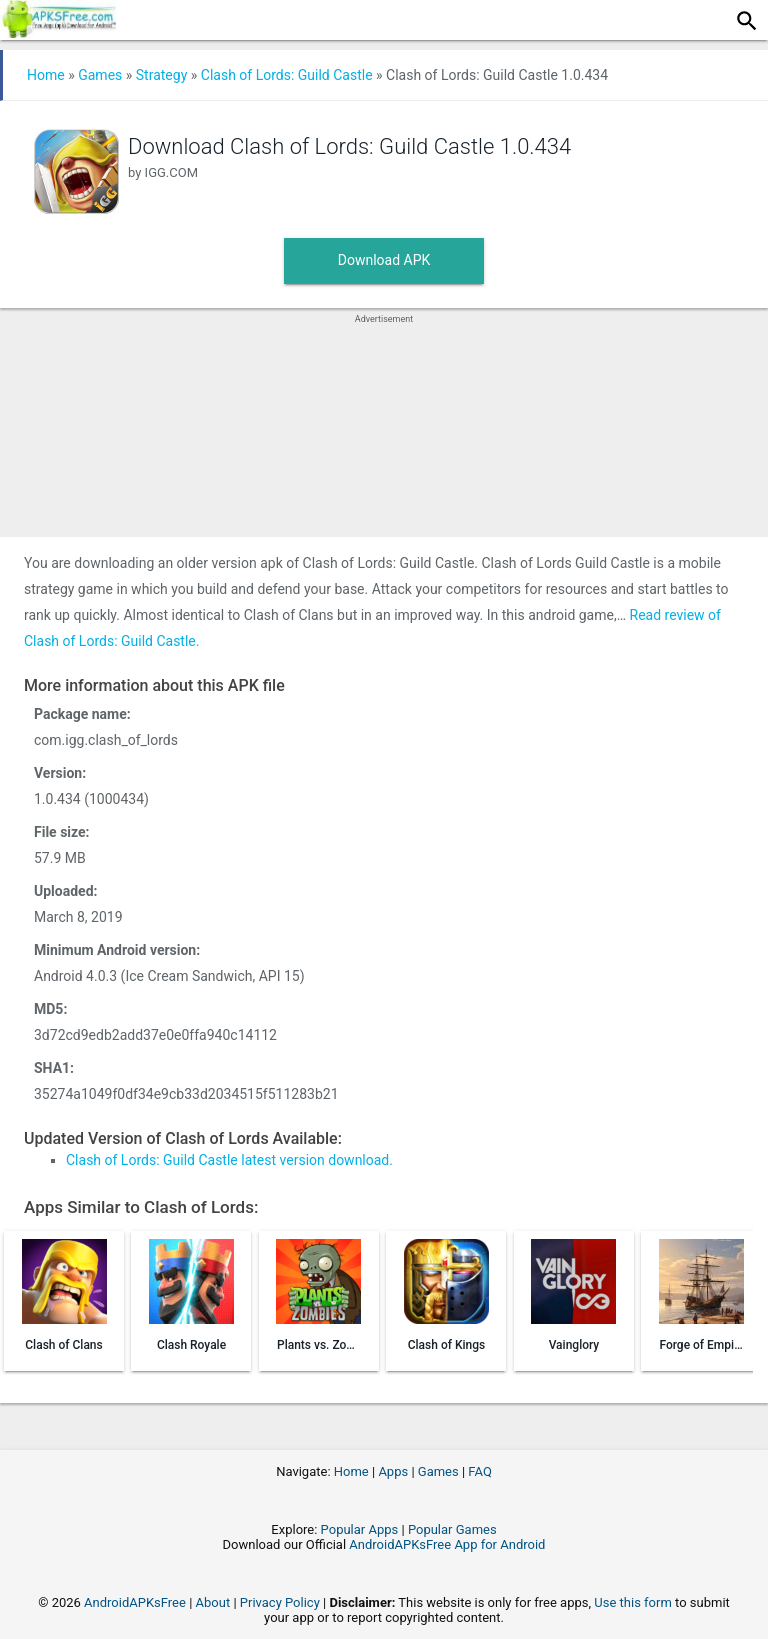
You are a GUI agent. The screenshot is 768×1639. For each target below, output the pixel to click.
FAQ (479, 1471)
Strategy (161, 75)
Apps (393, 1471)
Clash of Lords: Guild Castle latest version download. (229, 1160)
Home (46, 75)
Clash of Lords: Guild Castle (287, 75)
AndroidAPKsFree (135, 1602)
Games (100, 75)
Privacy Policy (280, 1602)
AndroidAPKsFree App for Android (447, 1544)
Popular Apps (360, 1529)
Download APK (384, 260)
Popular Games (452, 1529)
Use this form (633, 1602)
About (213, 1602)
